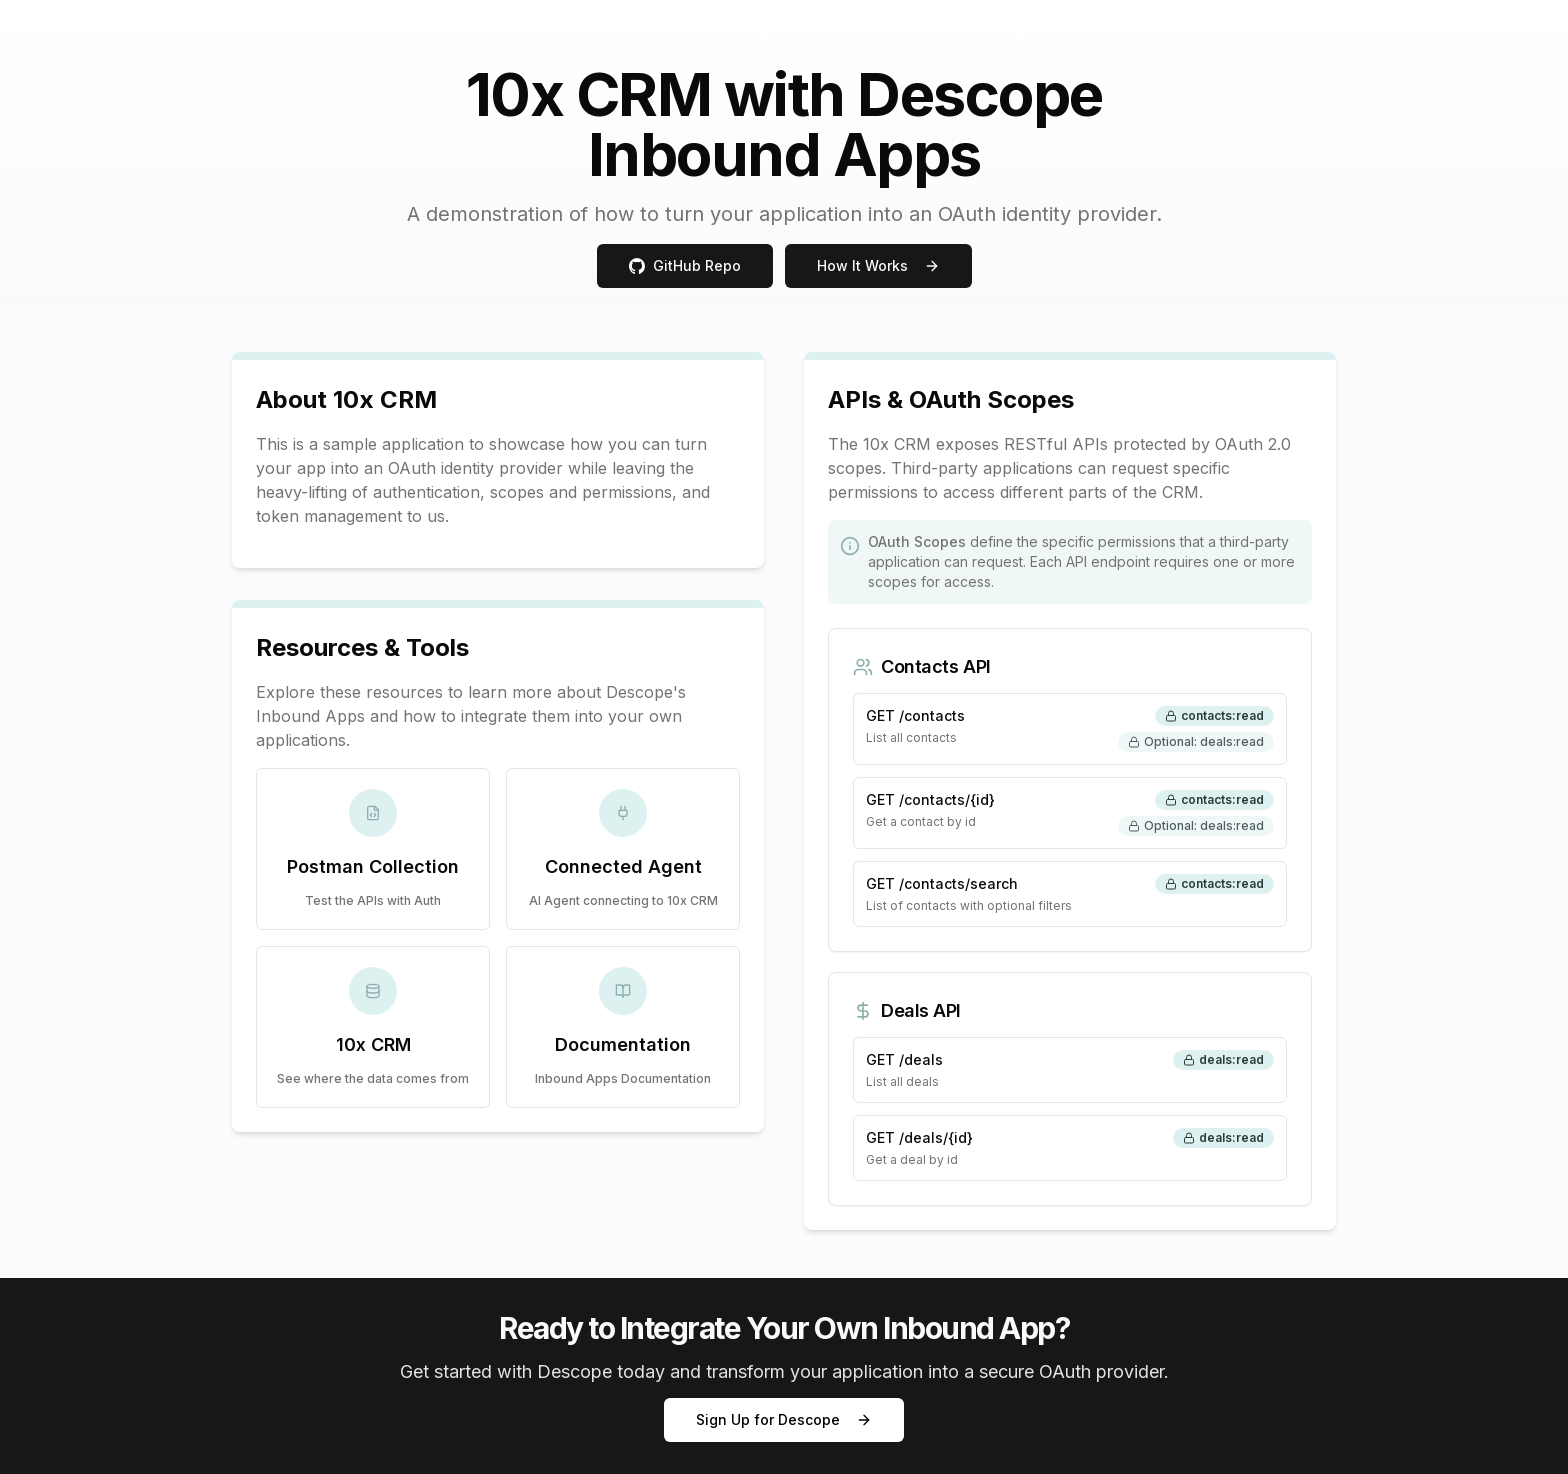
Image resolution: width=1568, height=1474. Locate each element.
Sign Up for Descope (784, 1419)
